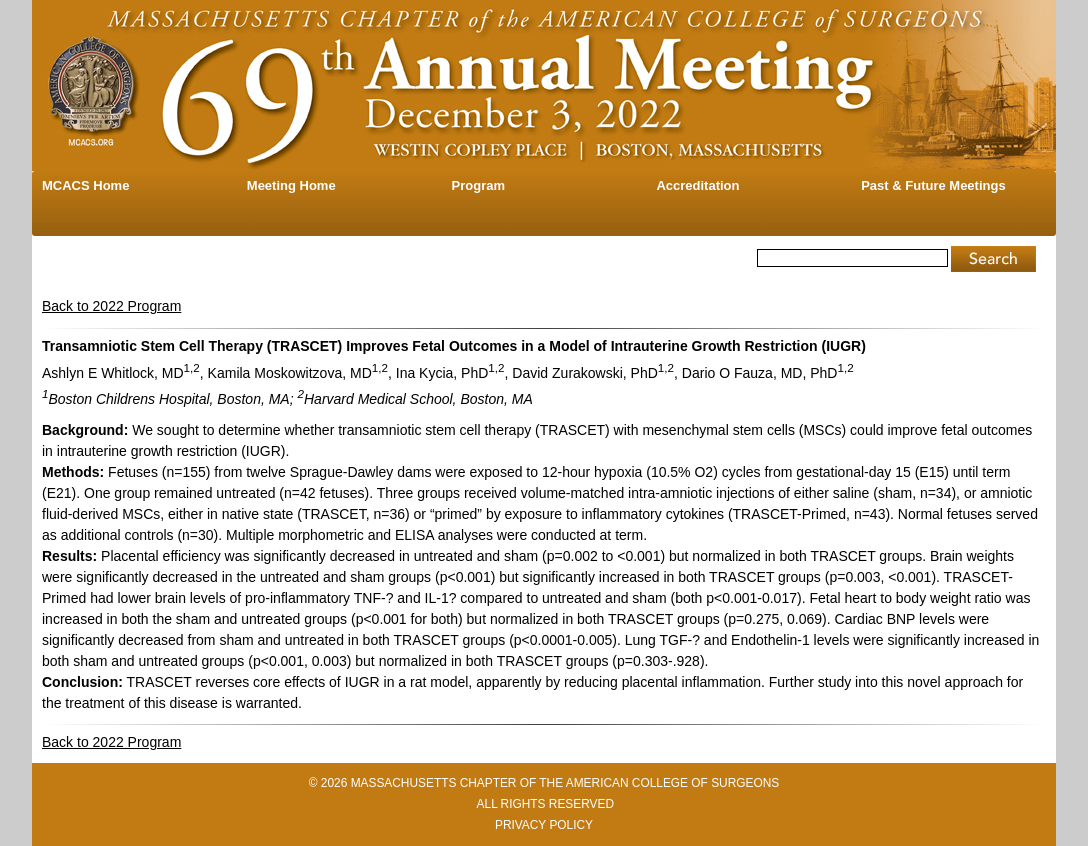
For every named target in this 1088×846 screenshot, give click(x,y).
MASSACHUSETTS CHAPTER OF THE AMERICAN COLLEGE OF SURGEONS (565, 783)
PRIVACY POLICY (544, 825)
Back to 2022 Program (111, 306)
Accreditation (697, 185)
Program (478, 185)
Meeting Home (291, 185)
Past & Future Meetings (933, 185)
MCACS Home (85, 185)
